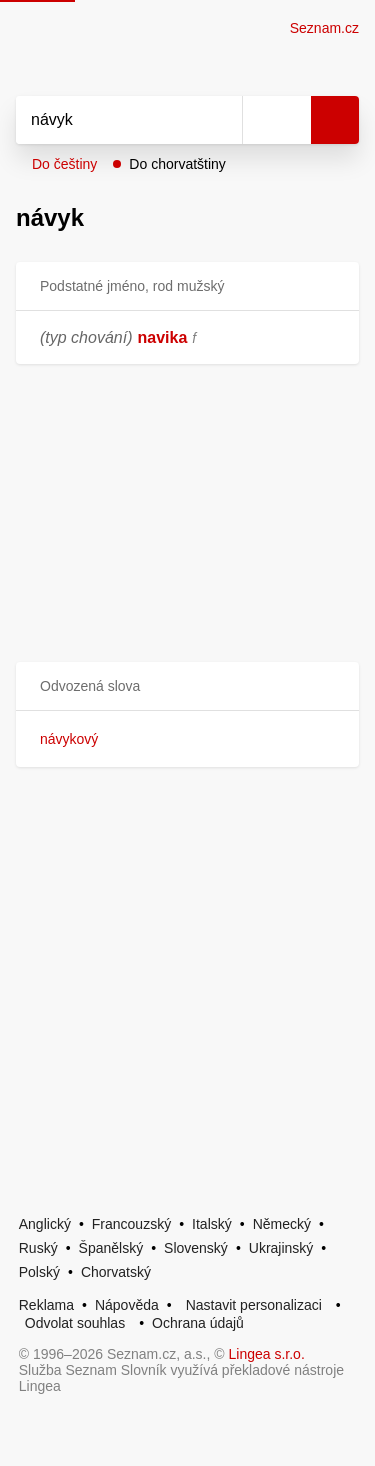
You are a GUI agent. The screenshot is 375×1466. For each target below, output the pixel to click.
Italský (212, 1224)
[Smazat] (220, 120)
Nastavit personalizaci (254, 1305)
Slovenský (196, 1248)
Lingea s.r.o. (267, 1354)
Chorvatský (116, 1272)
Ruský (38, 1248)
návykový (69, 739)
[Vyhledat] (107, 120)
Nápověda (127, 1305)
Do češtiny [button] (64, 164)
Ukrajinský (281, 1248)
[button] (187, 686)
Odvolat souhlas (75, 1323)
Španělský (111, 1248)
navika (163, 337)
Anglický (45, 1224)
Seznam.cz (324, 28)
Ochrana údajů (198, 1323)
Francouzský (131, 1224)
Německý (282, 1224)
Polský (39, 1272)
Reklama (46, 1305)
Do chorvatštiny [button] (177, 164)
